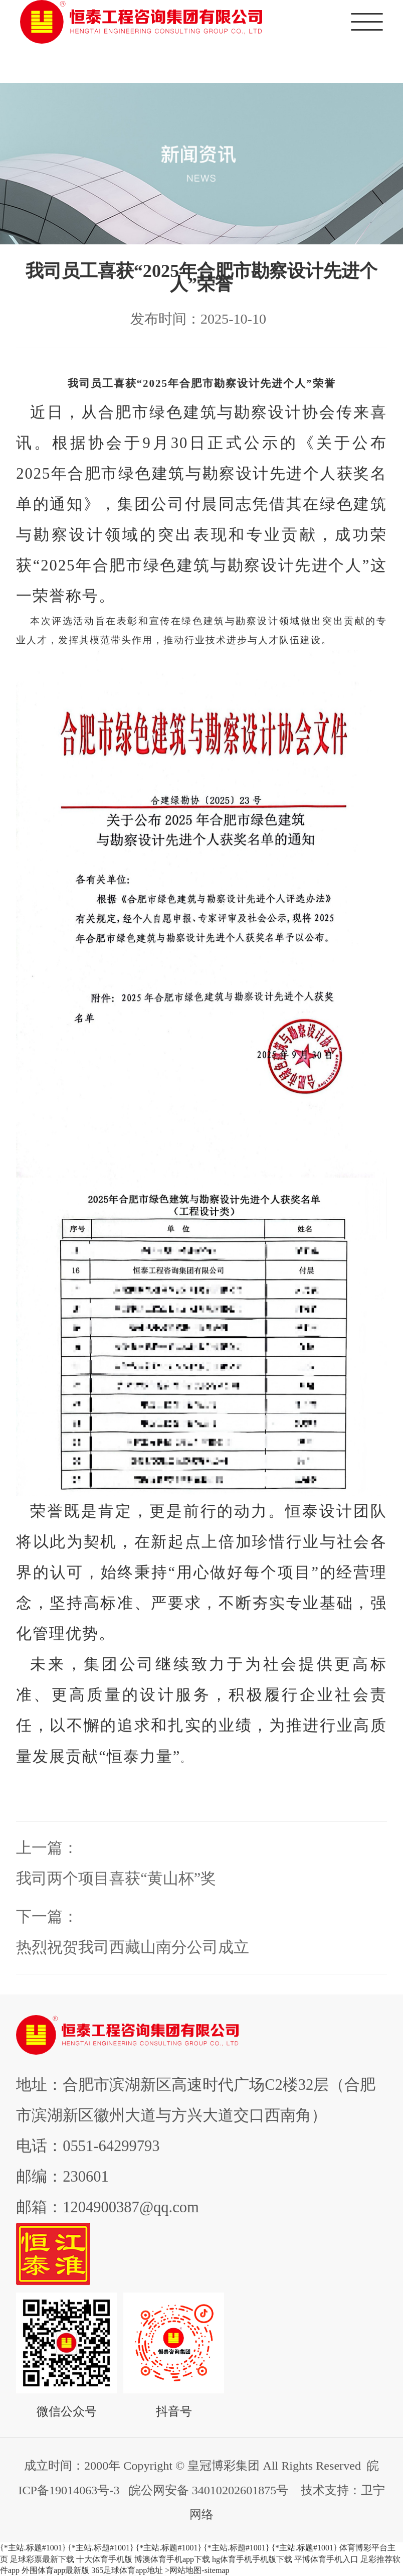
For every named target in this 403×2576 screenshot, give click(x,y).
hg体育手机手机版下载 (252, 2559)
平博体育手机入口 (326, 2559)
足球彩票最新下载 (42, 2559)
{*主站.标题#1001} (33, 2547)
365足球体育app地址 (127, 2570)
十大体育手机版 (104, 2559)
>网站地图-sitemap (197, 2570)
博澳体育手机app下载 (172, 2559)
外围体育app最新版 (55, 2570)
